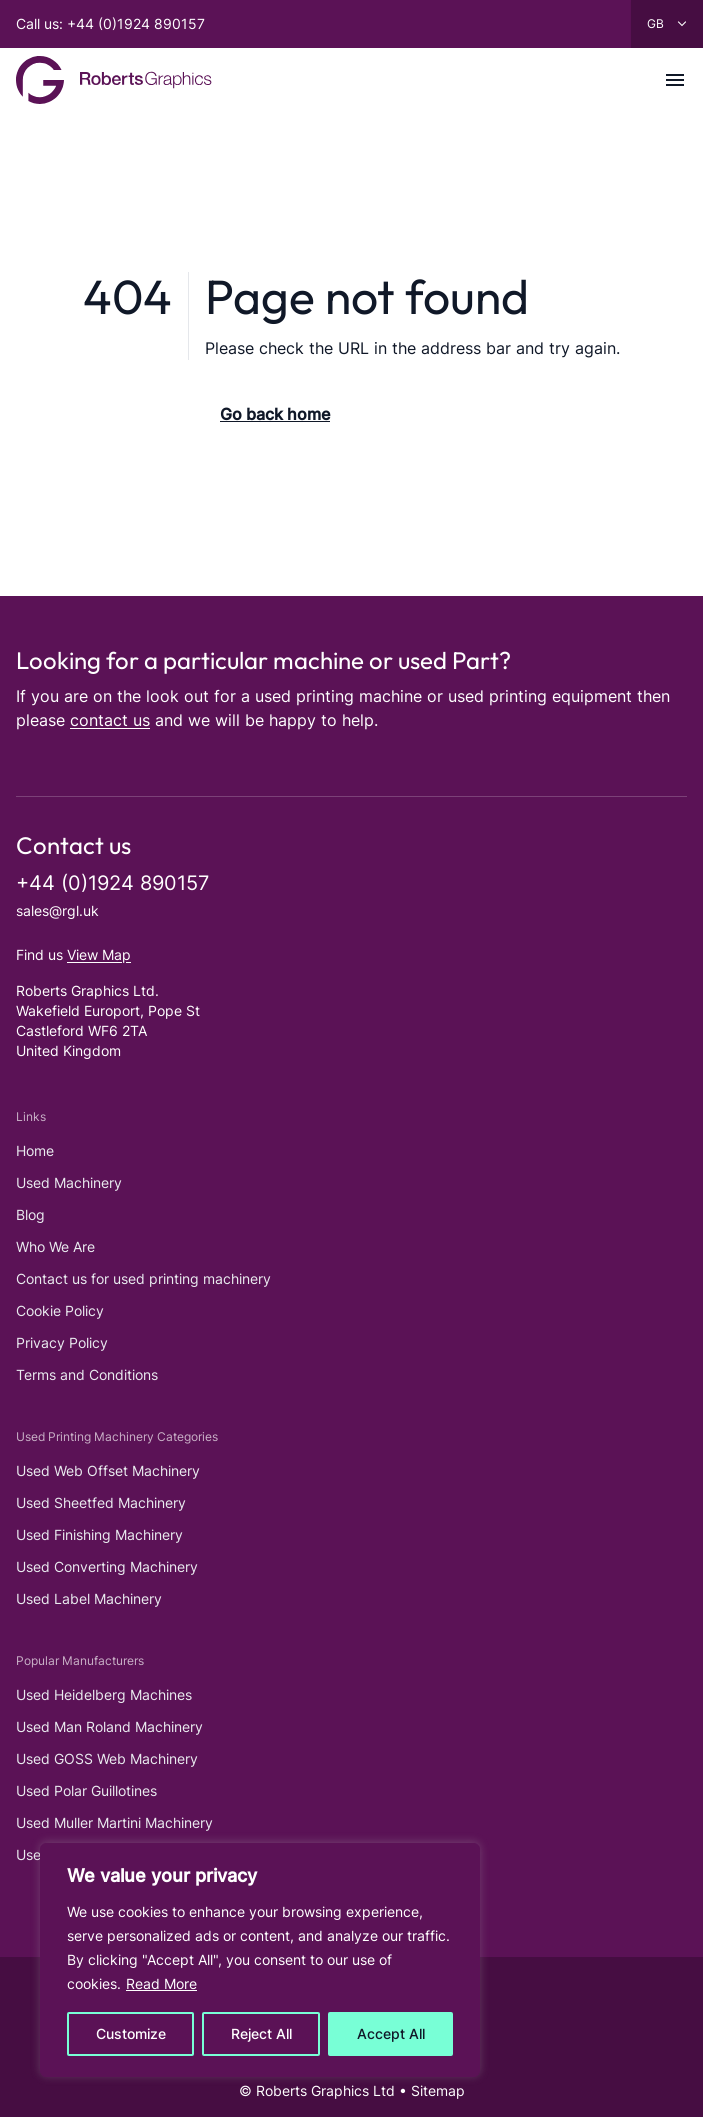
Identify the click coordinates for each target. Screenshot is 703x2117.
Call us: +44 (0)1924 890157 (110, 23)
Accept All (391, 2033)
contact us (110, 720)
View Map (99, 954)
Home (35, 1150)
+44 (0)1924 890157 (112, 883)
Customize (131, 2033)
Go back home (275, 414)
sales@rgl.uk (57, 910)
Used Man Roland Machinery (109, 1726)
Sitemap (438, 2090)
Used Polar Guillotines (86, 1790)
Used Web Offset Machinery (108, 1470)
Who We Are (55, 1246)
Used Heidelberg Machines (104, 1694)
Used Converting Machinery (107, 1566)
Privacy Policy (62, 1342)
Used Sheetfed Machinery (101, 1502)
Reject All (261, 2033)
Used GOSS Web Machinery (107, 1758)
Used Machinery (69, 1182)
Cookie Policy (60, 1310)
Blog (30, 1214)
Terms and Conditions (87, 1374)
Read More (161, 1983)
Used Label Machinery (89, 1598)
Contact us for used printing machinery (143, 1278)
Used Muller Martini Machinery (114, 1822)
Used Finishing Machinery (99, 1534)
